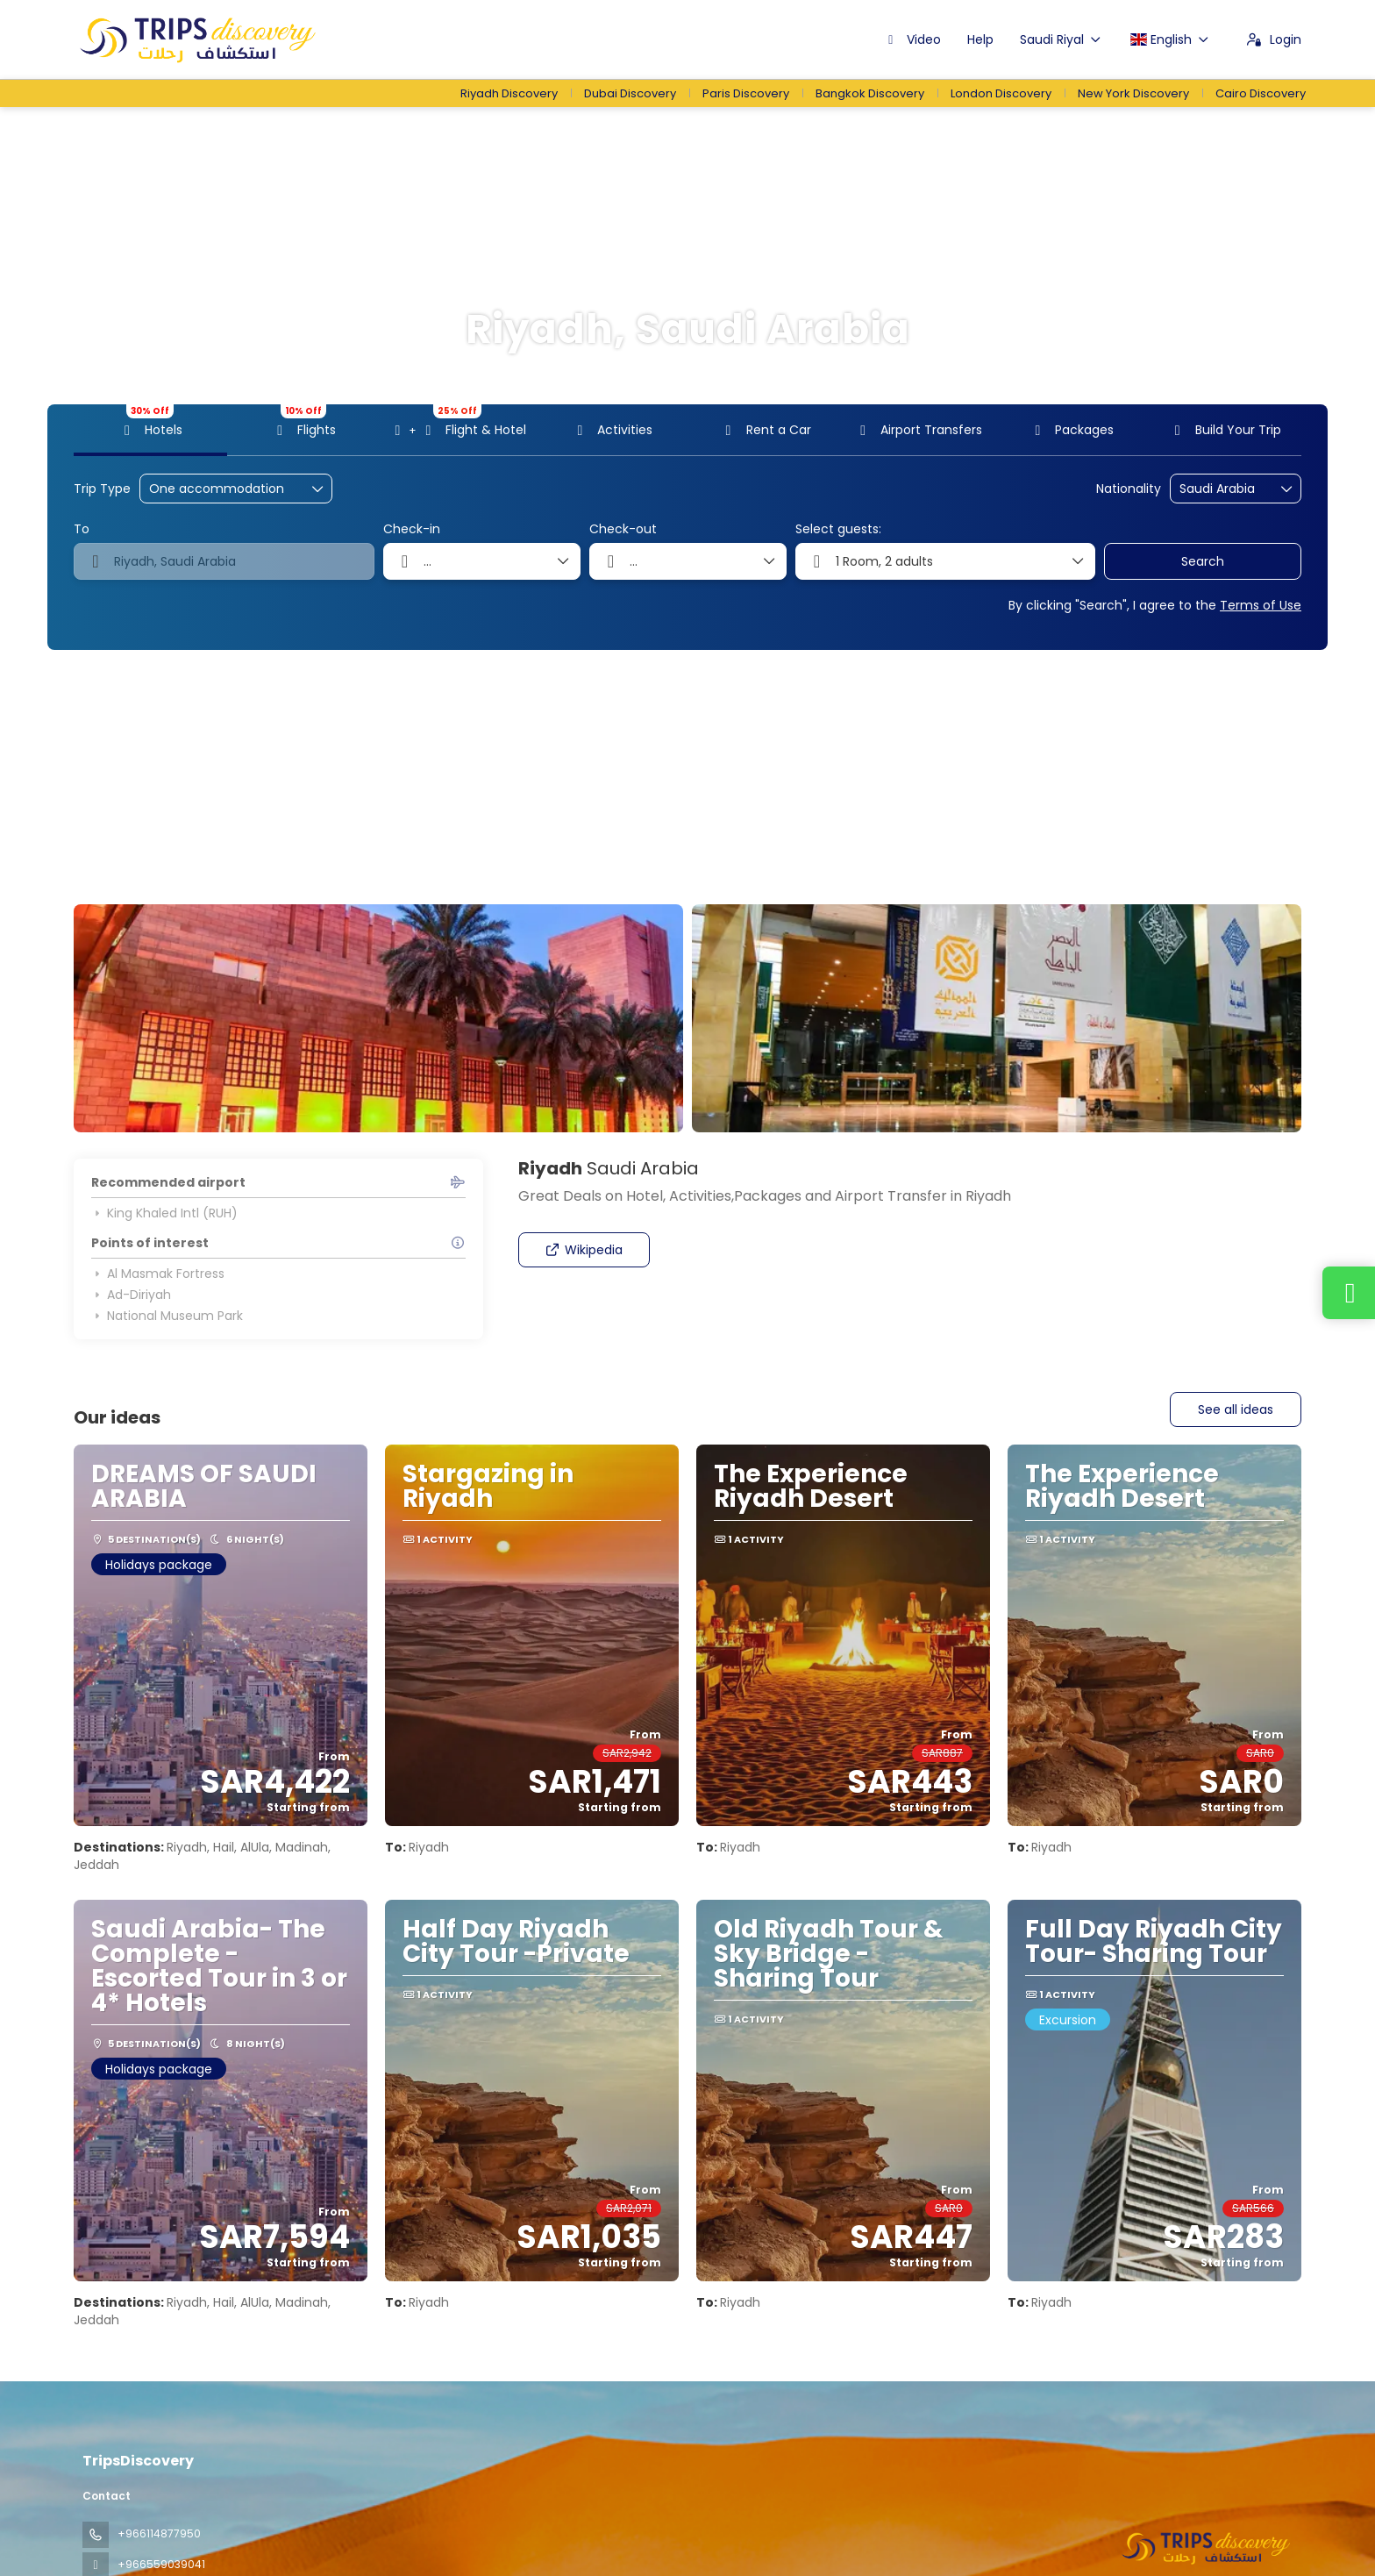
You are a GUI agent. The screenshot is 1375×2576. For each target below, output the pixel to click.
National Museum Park (167, 1315)
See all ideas (1235, 1409)
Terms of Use (1260, 605)
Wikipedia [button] (584, 1250)
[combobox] (1223, 489)
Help (980, 39)
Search (1202, 561)
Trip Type (102, 489)
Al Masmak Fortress (157, 1273)
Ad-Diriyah (131, 1294)
